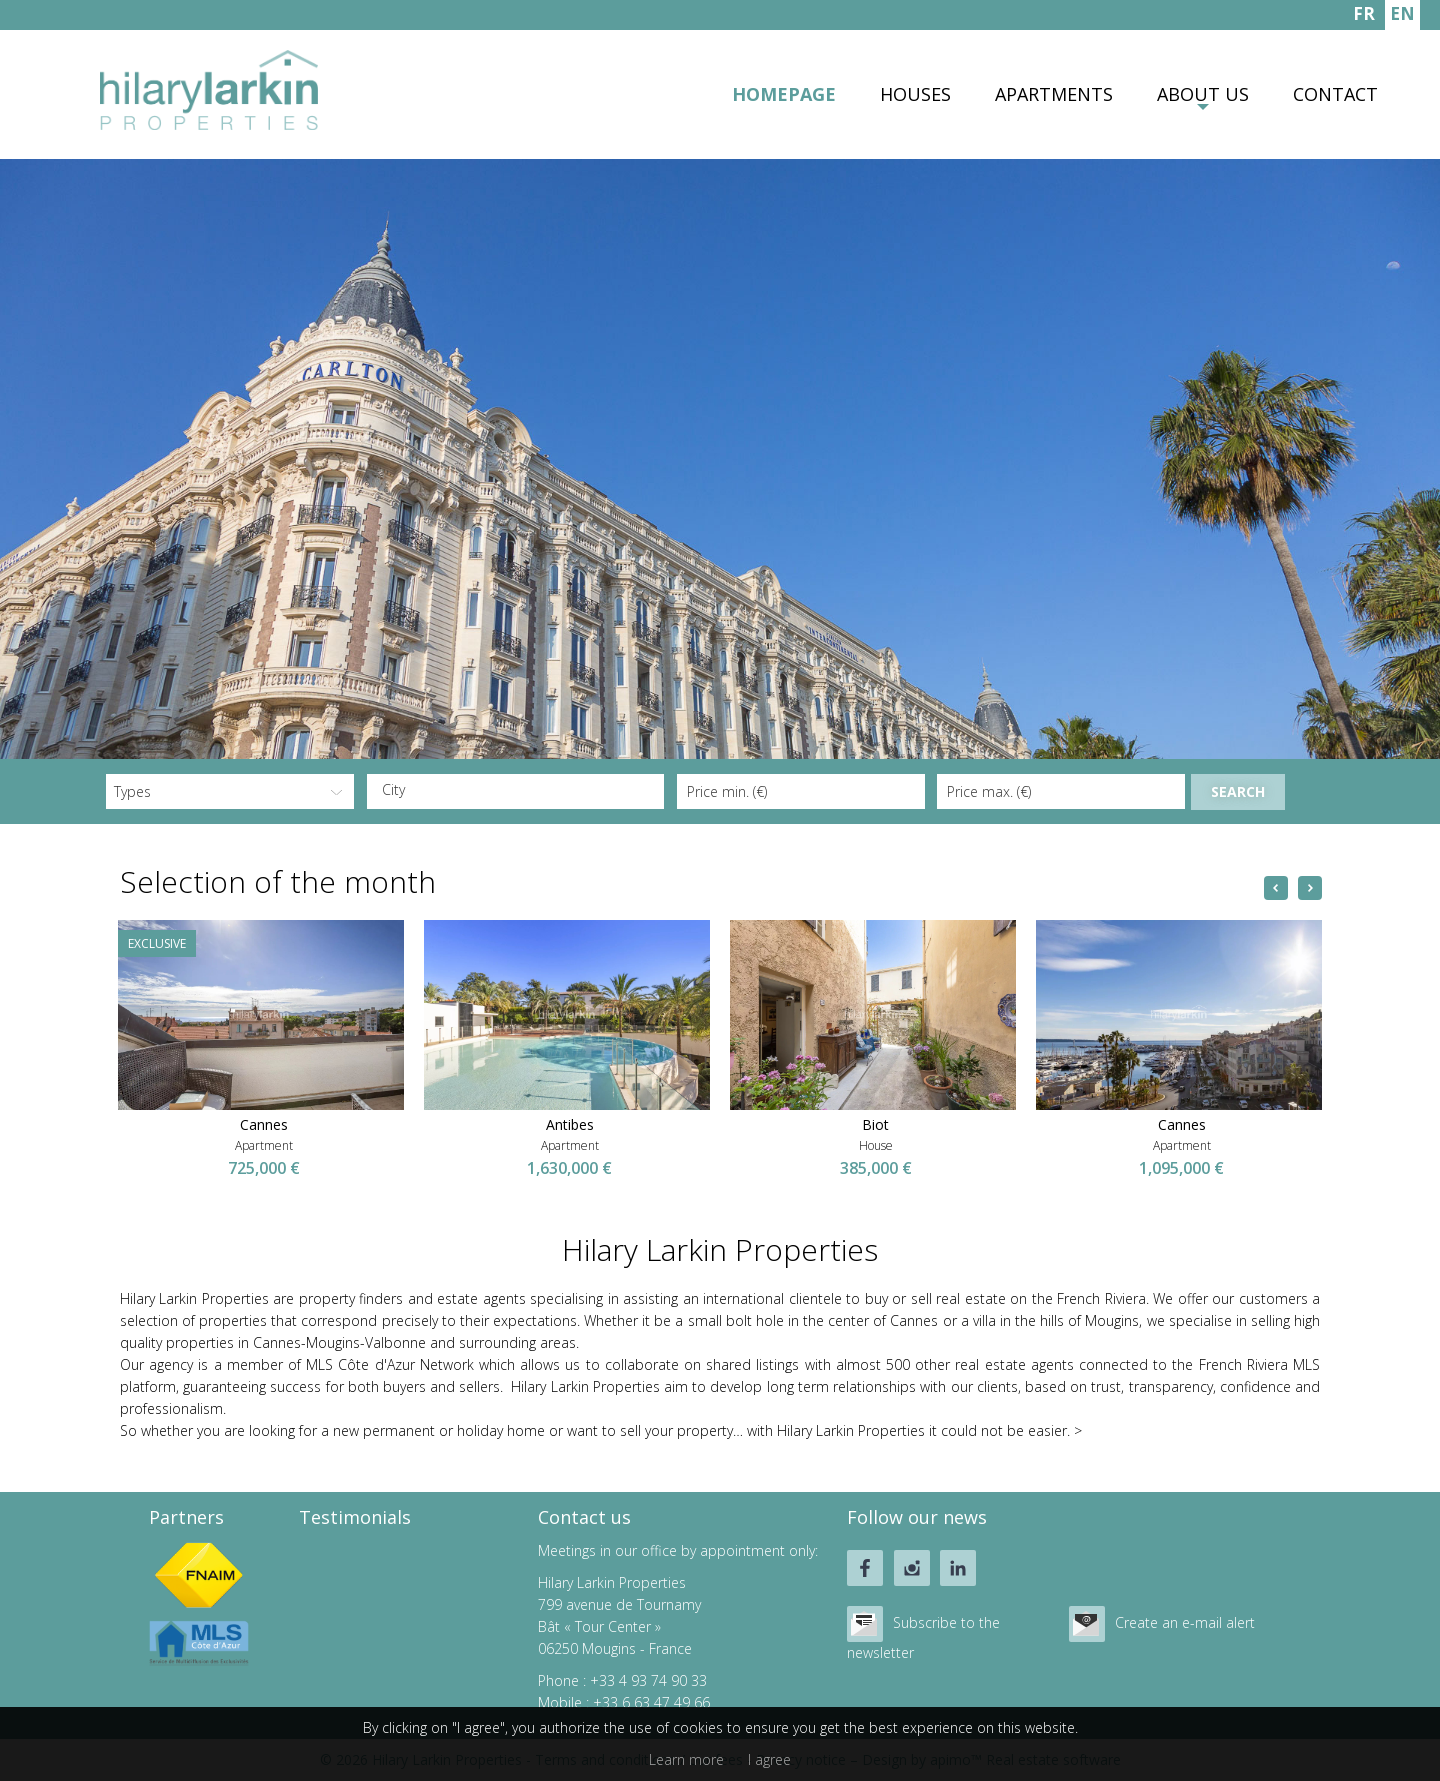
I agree (769, 1759)
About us (1203, 94)
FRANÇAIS (1363, 16)
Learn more (686, 1759)
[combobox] (516, 791)
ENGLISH (1402, 16)
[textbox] (521, 790)
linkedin (958, 1568)
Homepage (784, 94)
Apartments (1054, 94)
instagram (912, 1568)
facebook (865, 1568)
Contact (1335, 94)
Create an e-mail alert (1185, 1622)
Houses (915, 94)
